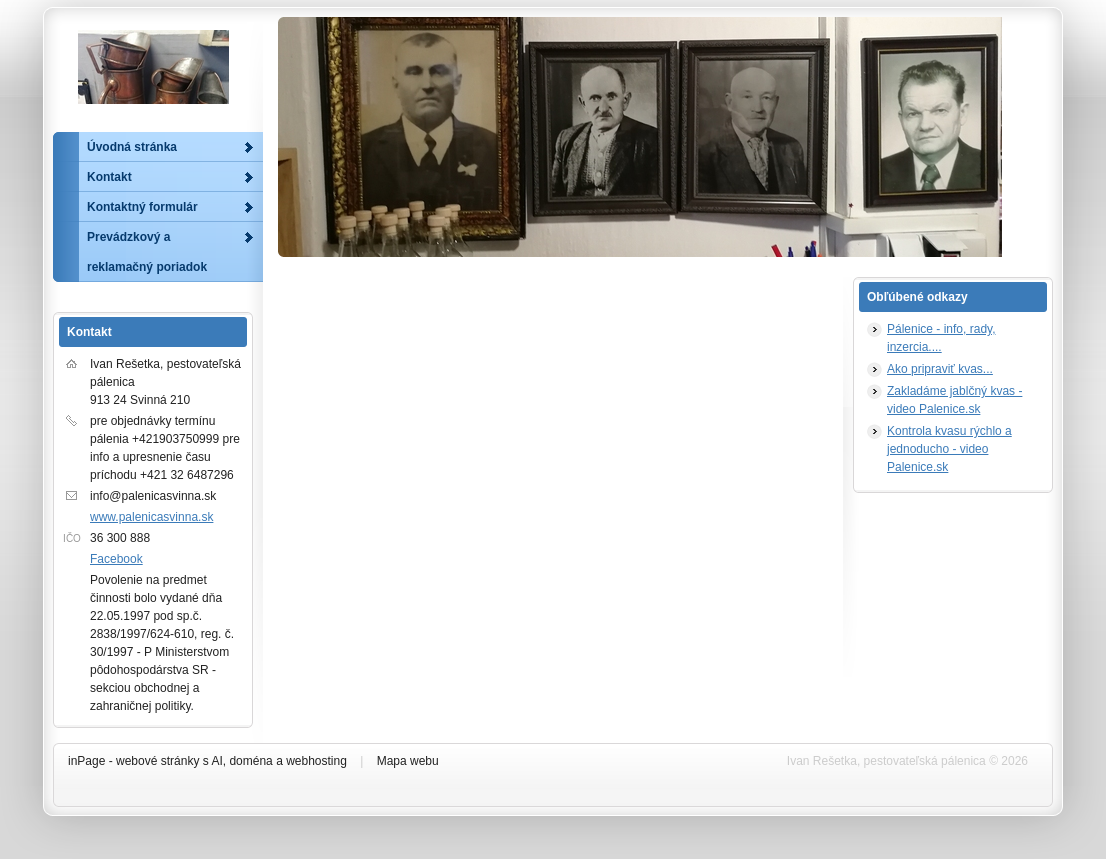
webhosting (316, 761)
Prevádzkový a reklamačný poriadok (147, 252)
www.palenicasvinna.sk (151, 517)
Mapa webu (408, 761)
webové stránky (157, 761)
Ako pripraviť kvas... (940, 369)
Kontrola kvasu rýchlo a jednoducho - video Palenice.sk (949, 449)
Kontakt (109, 177)
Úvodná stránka (132, 147)
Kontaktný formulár (142, 207)
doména (250, 761)
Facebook (116, 559)
